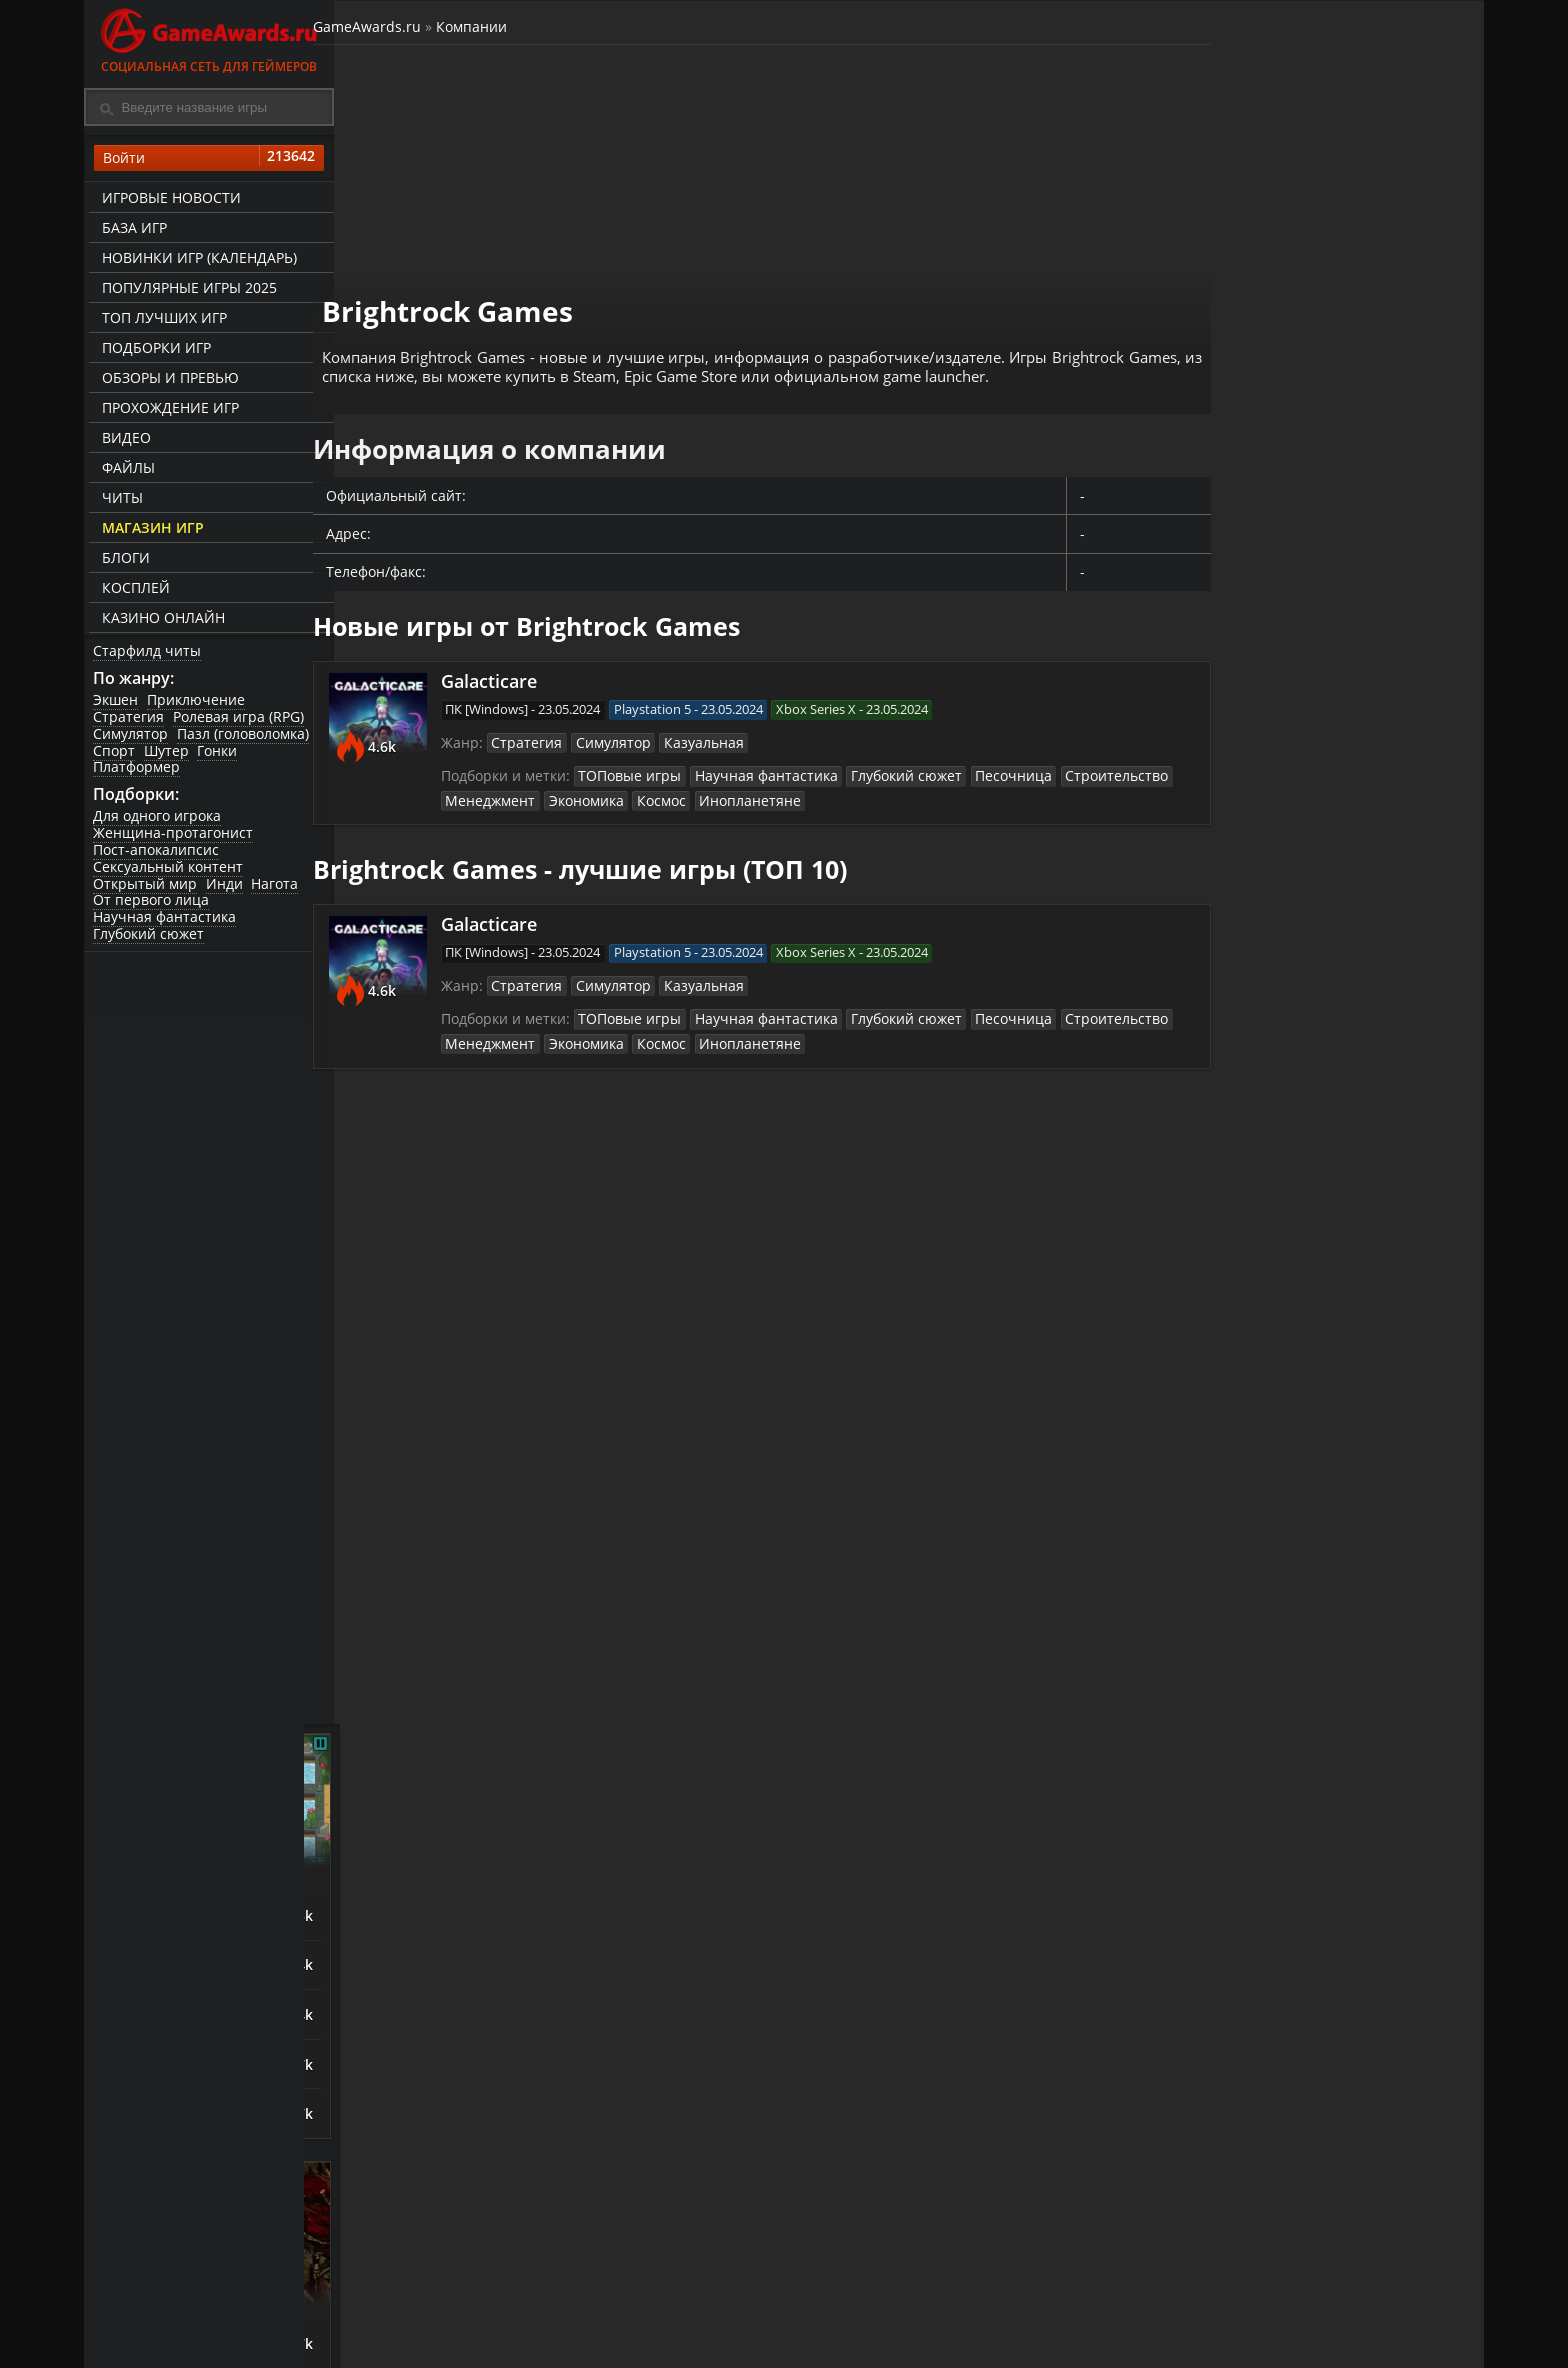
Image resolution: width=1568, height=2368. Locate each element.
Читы (119, 500)
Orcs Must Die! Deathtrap (1297, 1032)
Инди (226, 890)
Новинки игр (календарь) (196, 260)
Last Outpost (1251, 980)
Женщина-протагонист (174, 839)
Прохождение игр (167, 410)
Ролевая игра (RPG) (240, 721)
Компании (502, 28)
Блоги (123, 560)
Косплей (133, 590)
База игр (131, 230)
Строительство (1102, 763)
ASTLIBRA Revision (1272, 1370)
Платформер (137, 771)
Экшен (116, 704)
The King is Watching (1280, 824)
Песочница (1006, 763)
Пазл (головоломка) (245, 738)
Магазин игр (150, 530)
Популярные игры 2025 (186, 290)
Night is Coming (1262, 876)
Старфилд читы (148, 653)
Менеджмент (511, 788)
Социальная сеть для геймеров (209, 37)
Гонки (221, 755)
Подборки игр (153, 350)
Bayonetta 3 (1249, 1318)
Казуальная (714, 729)
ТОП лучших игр (161, 320)
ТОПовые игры (649, 763)
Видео (123, 440)
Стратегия (129, 721)
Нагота (278, 890)
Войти (209, 161)
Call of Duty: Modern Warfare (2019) (1279, 1820)
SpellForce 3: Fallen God (1290, 1422)
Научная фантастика (165, 923)
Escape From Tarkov (1276, 1874)
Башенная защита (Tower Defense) (1334, 766)
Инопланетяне (759, 788)
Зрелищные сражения (1334, 1219)
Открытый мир (146, 890)
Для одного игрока (158, 822)
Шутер (168, 755)
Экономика (602, 788)
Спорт (115, 755)
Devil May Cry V (1261, 1474)
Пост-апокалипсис (157, 856)
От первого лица (152, 906)
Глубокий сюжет (149, 940)
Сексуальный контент (169, 873)
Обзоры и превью (167, 380)
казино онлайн (160, 620)
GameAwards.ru (398, 28)
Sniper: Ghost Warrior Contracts (1282, 1763)
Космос (676, 788)
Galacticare (513, 664)
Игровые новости (168, 200)
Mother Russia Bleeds (1283, 1926)
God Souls (1240, 1266)
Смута (1228, 1708)
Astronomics (1249, 928)
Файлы (125, 470)
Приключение (198, 704)
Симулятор (131, 738)
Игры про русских (1334, 1661)
